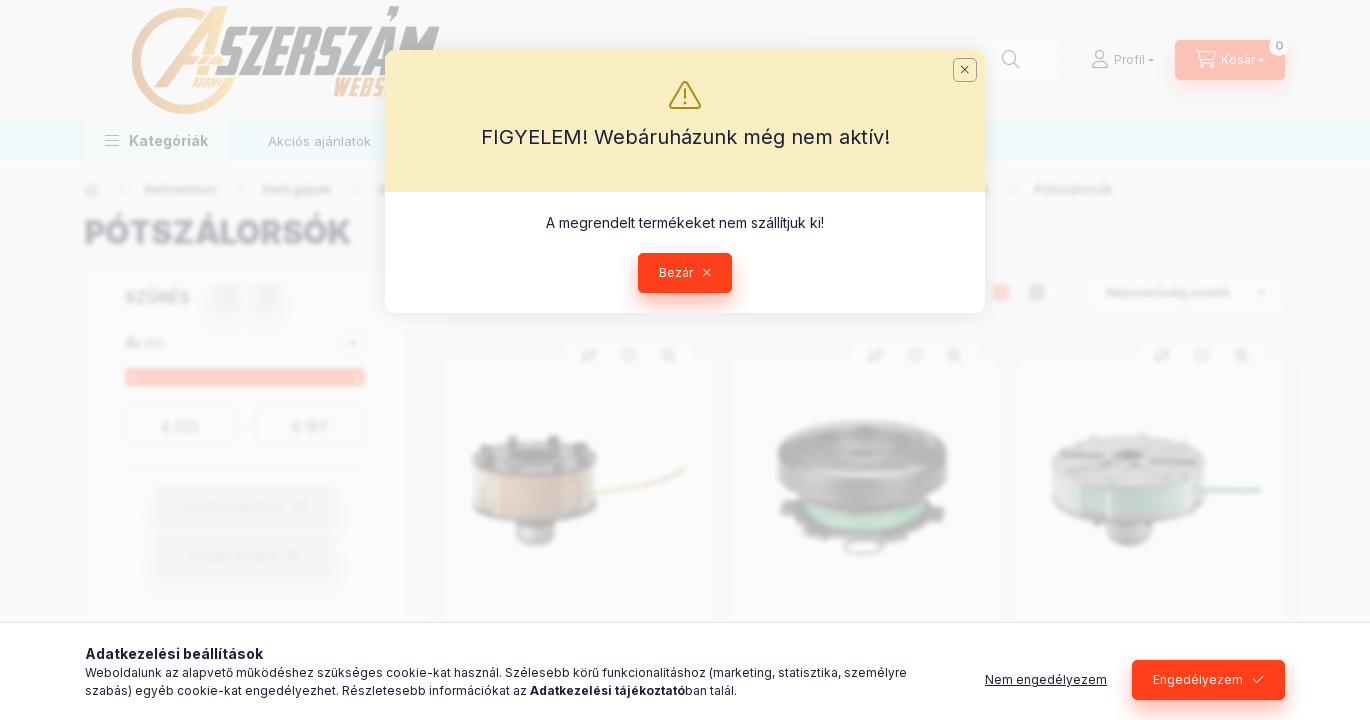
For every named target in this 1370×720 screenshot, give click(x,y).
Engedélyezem (1198, 679)
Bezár (676, 272)
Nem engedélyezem (1046, 679)
